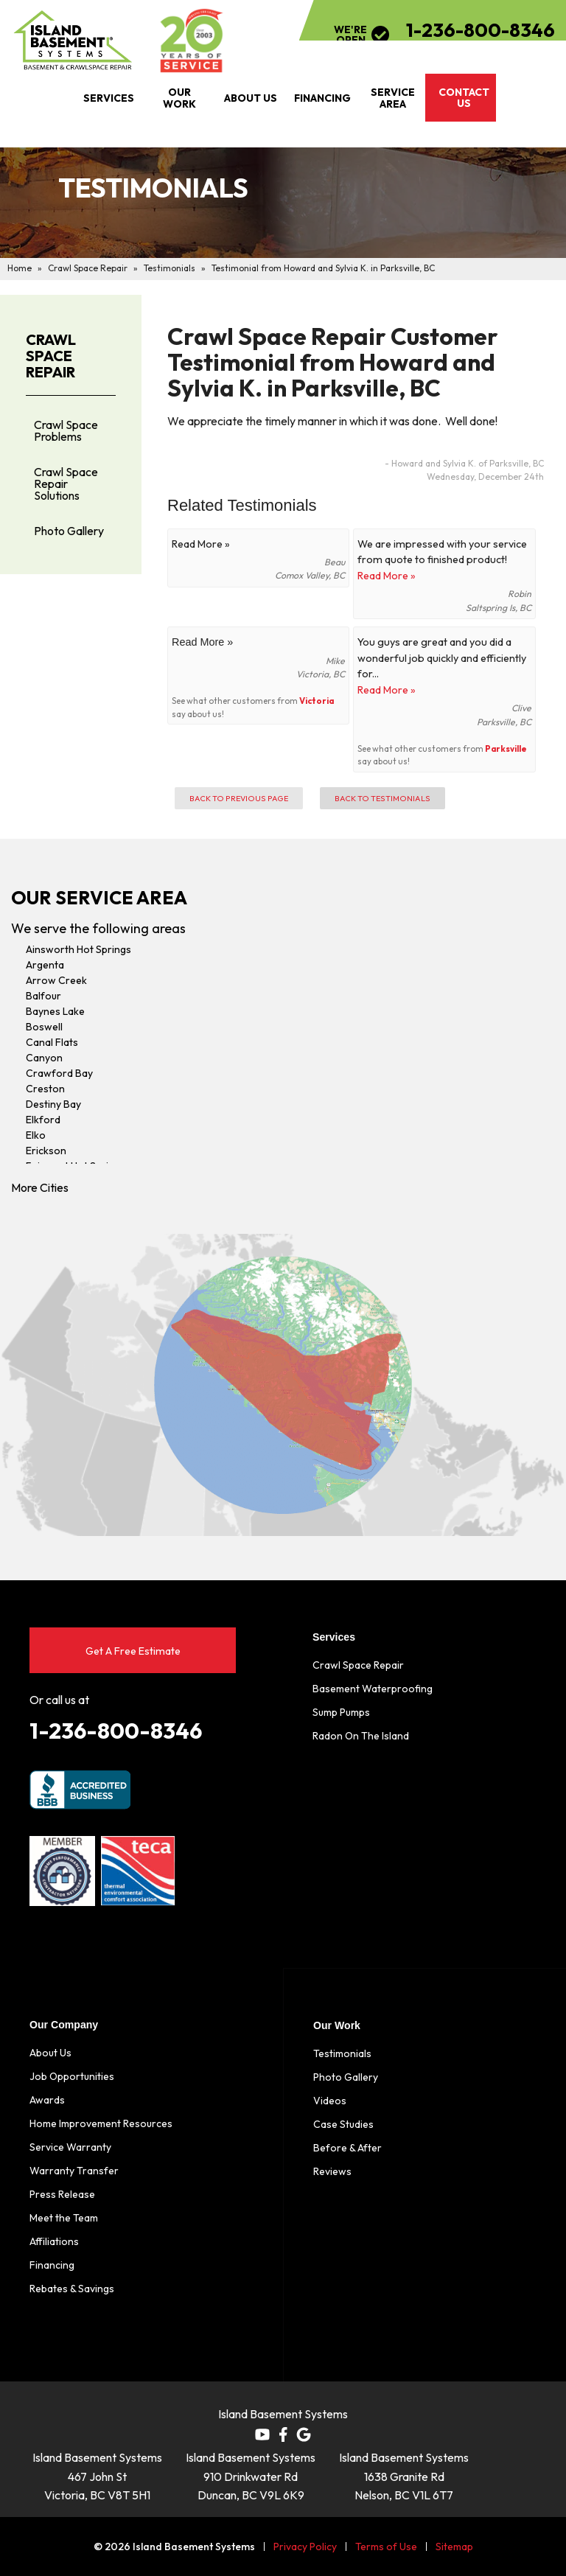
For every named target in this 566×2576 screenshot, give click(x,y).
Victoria (316, 700)
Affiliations (54, 2241)
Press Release (62, 2194)
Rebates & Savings (71, 2288)
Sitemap (454, 2546)
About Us (50, 2052)
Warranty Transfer (74, 2170)
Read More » (386, 575)
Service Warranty (70, 2147)
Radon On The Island (360, 1735)
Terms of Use (386, 2546)
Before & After (347, 2147)
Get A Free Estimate (133, 1651)
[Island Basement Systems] (73, 40)
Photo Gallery (69, 530)
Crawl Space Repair (51, 356)
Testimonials (342, 2053)
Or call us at (59, 1700)
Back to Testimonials (382, 798)
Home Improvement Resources (100, 2123)
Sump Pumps (341, 1712)
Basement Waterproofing (372, 1688)
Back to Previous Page (238, 798)
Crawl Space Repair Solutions (66, 483)
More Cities (40, 1187)
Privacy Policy (305, 2546)
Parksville (506, 748)
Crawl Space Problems (66, 430)
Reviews (332, 2171)
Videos (329, 2100)
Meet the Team (63, 2217)
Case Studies (343, 2124)
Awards (47, 2099)
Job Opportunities (71, 2076)
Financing (51, 2265)
